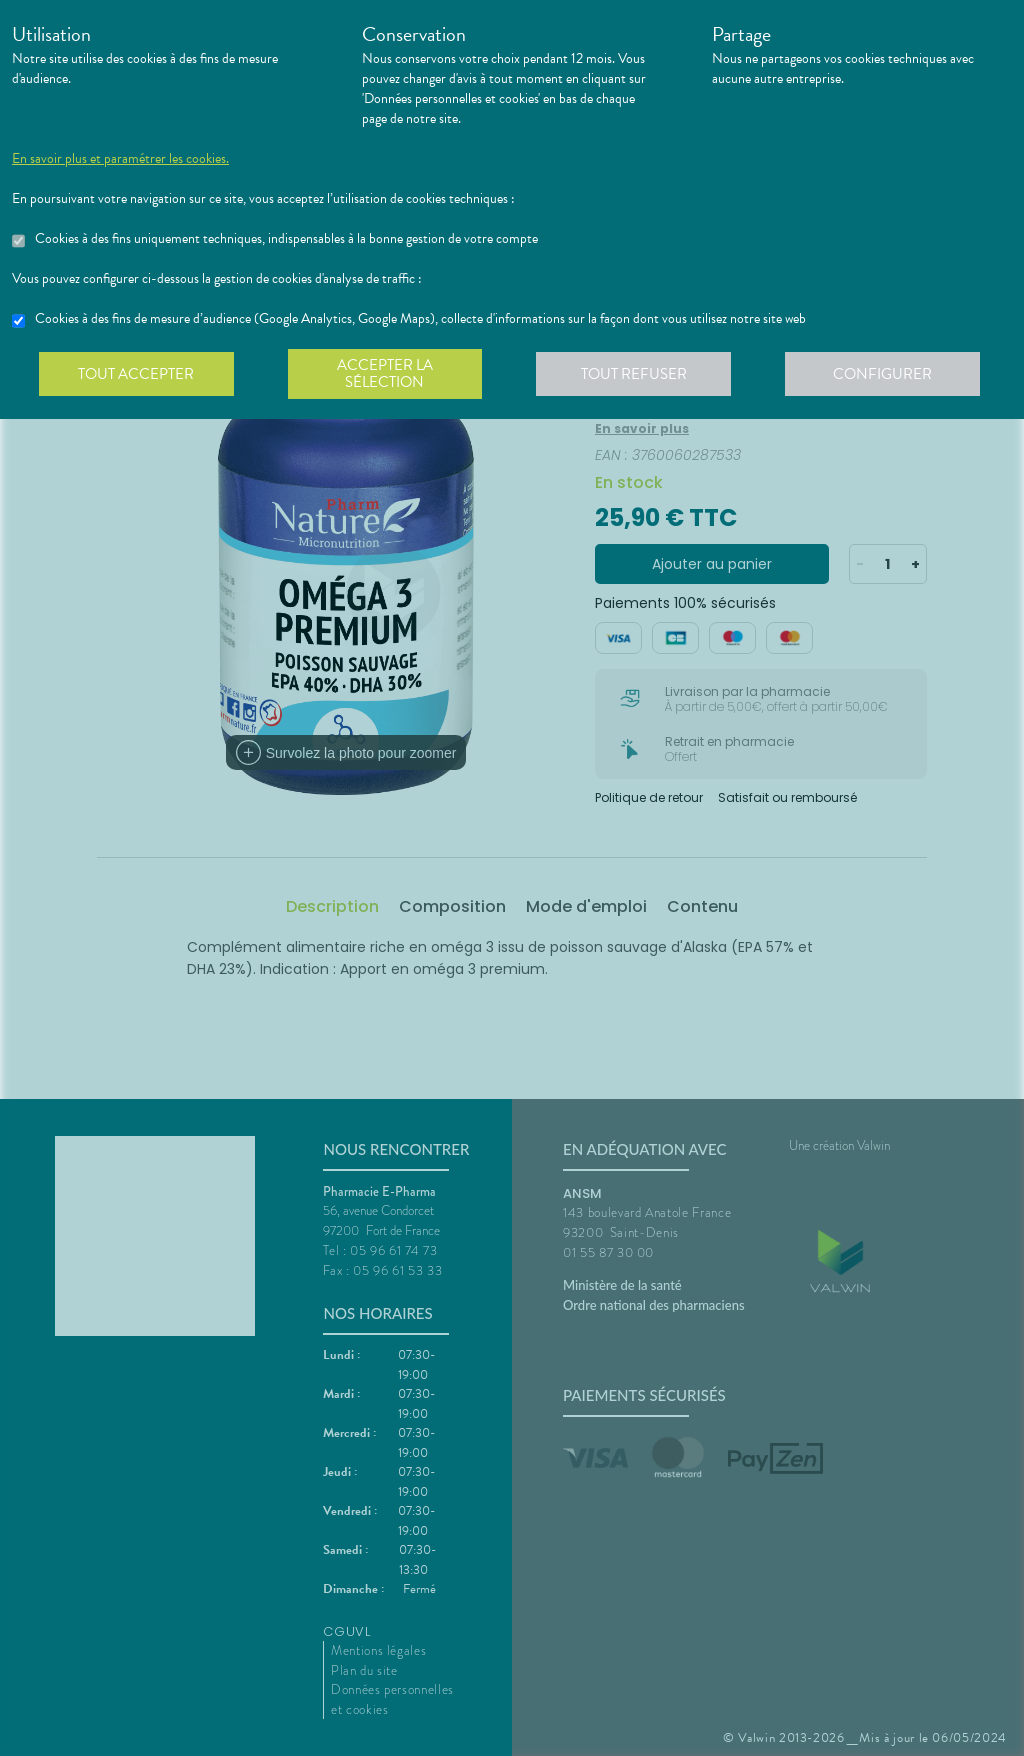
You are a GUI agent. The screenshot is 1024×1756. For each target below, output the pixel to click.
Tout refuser (637, 374)
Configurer (887, 374)
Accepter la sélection (387, 374)
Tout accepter (137, 374)
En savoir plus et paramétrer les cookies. (120, 159)
